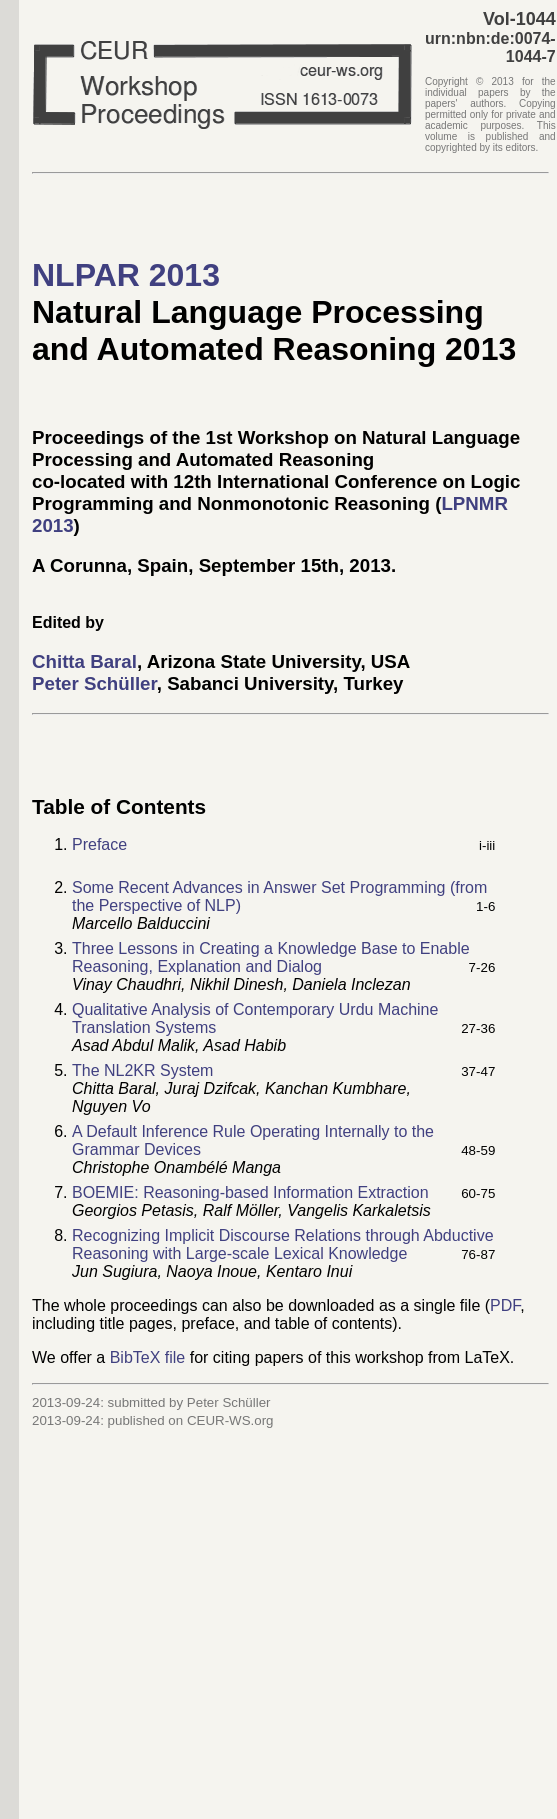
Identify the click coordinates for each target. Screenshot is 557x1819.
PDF (505, 1305)
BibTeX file (148, 1357)
